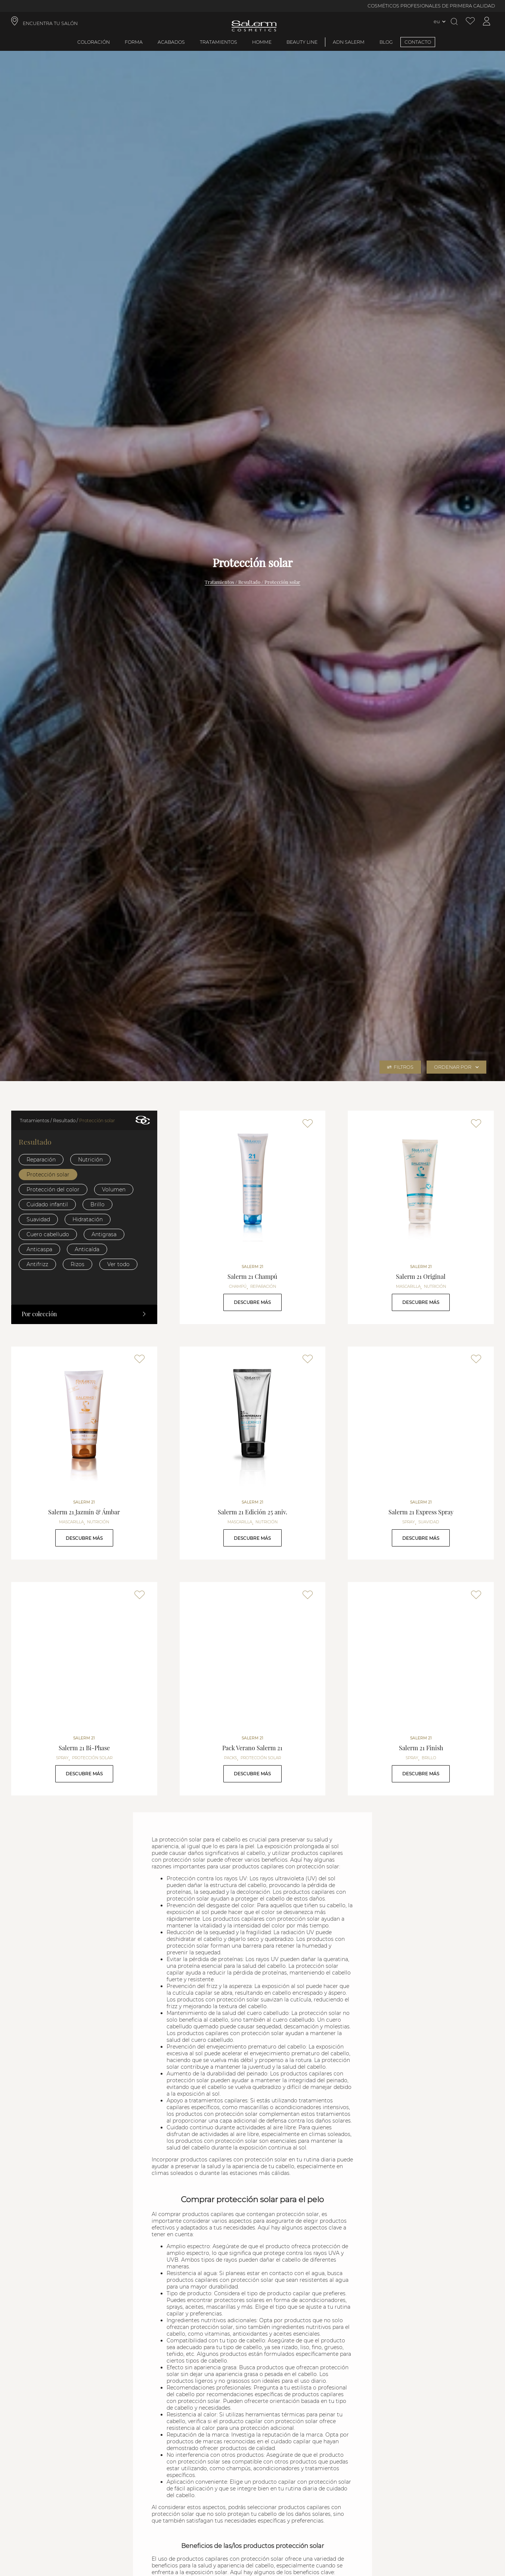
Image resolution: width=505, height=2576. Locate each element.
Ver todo (118, 1264)
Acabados (171, 42)
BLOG (386, 42)
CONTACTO (418, 42)
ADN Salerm (349, 42)
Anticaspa (39, 1249)
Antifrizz (37, 1264)
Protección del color (53, 1189)
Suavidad (38, 1219)
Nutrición (90, 1159)
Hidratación (87, 1219)
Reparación (41, 1159)
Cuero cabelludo (48, 1234)
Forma (134, 42)
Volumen (114, 1189)
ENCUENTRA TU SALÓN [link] (50, 23)
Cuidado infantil (47, 1204)
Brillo (97, 1204)
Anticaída (87, 1249)
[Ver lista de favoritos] (470, 21)
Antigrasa (104, 1234)
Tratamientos (218, 42)
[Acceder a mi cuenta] (486, 21)
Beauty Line (301, 42)
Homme (262, 42)
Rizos (77, 1264)
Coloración (93, 42)
